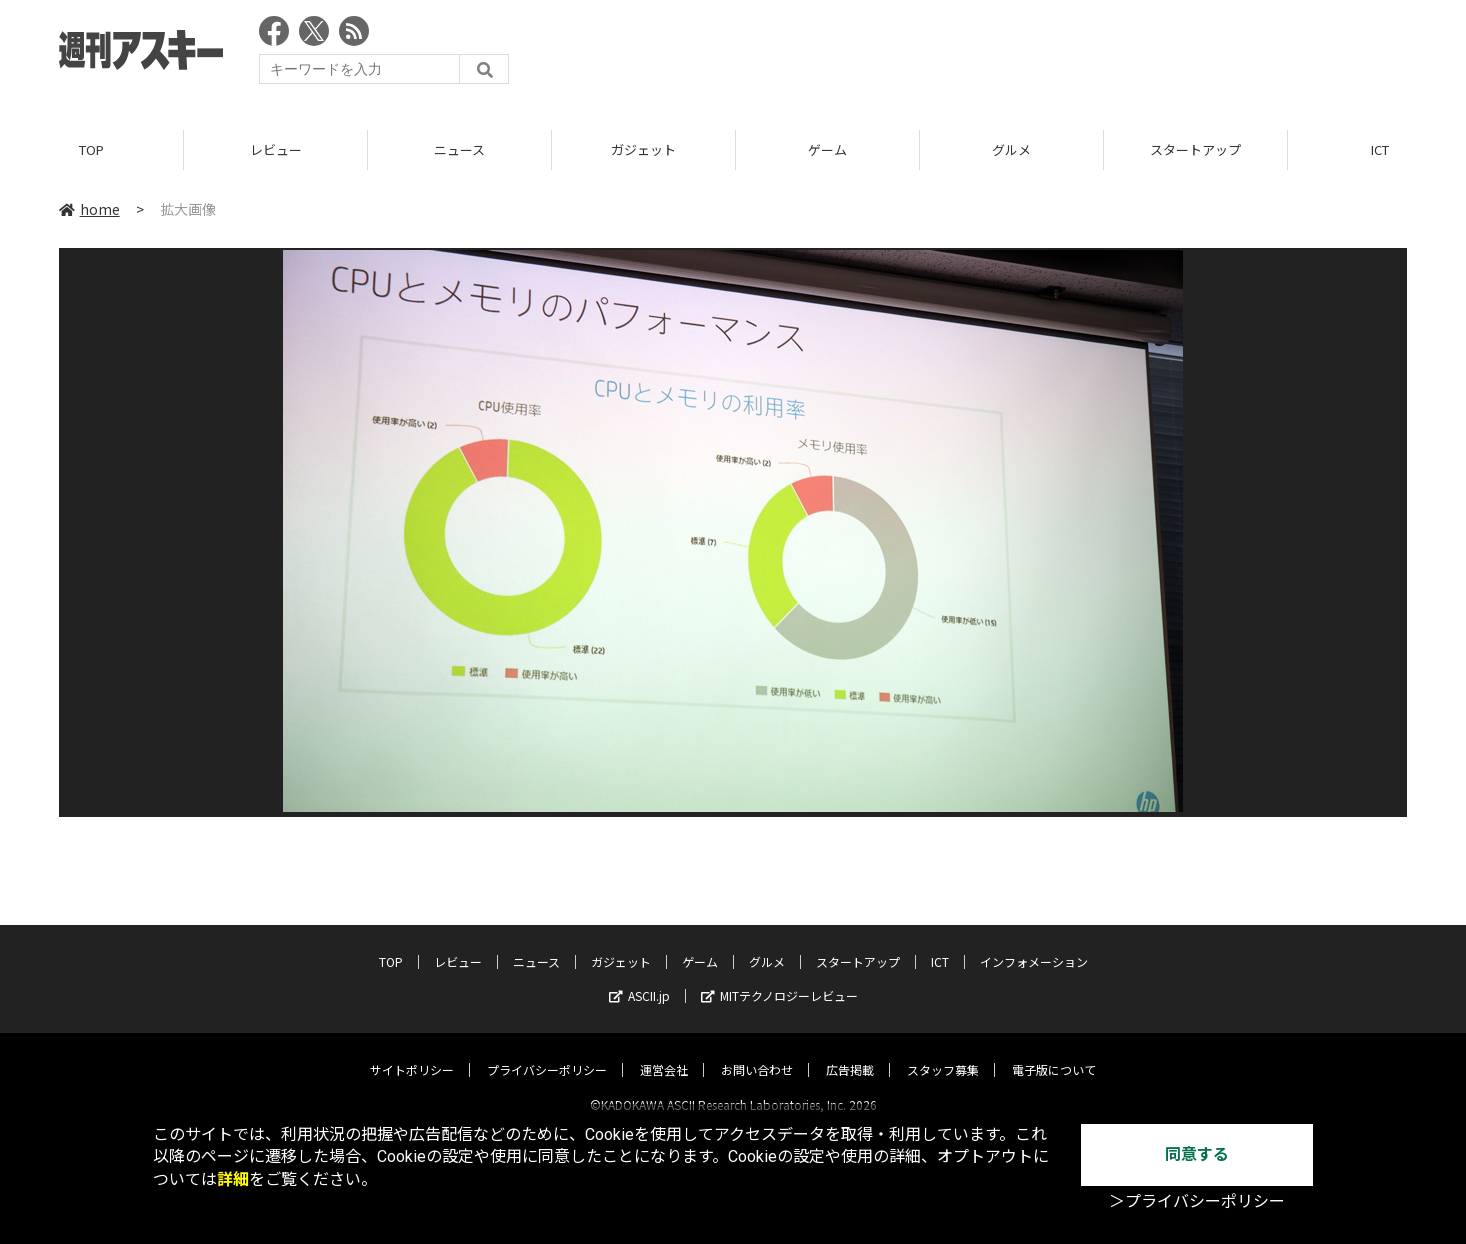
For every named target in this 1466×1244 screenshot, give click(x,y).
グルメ (1011, 149)
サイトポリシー (412, 1051)
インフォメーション (1034, 943)
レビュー (276, 149)
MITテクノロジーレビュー (779, 977)
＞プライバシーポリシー (1197, 1201)
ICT (940, 943)
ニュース (459, 149)
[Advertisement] (1043, 55)
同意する (1197, 1154)
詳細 (233, 1179)
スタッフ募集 (943, 1051)
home (89, 209)
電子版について (1054, 1051)
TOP (91, 149)
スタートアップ (1195, 149)
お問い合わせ (757, 1051)
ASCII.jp (639, 977)
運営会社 (664, 1051)
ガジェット (643, 149)
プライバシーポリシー (547, 1051)
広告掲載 (850, 1051)
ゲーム (827, 149)
